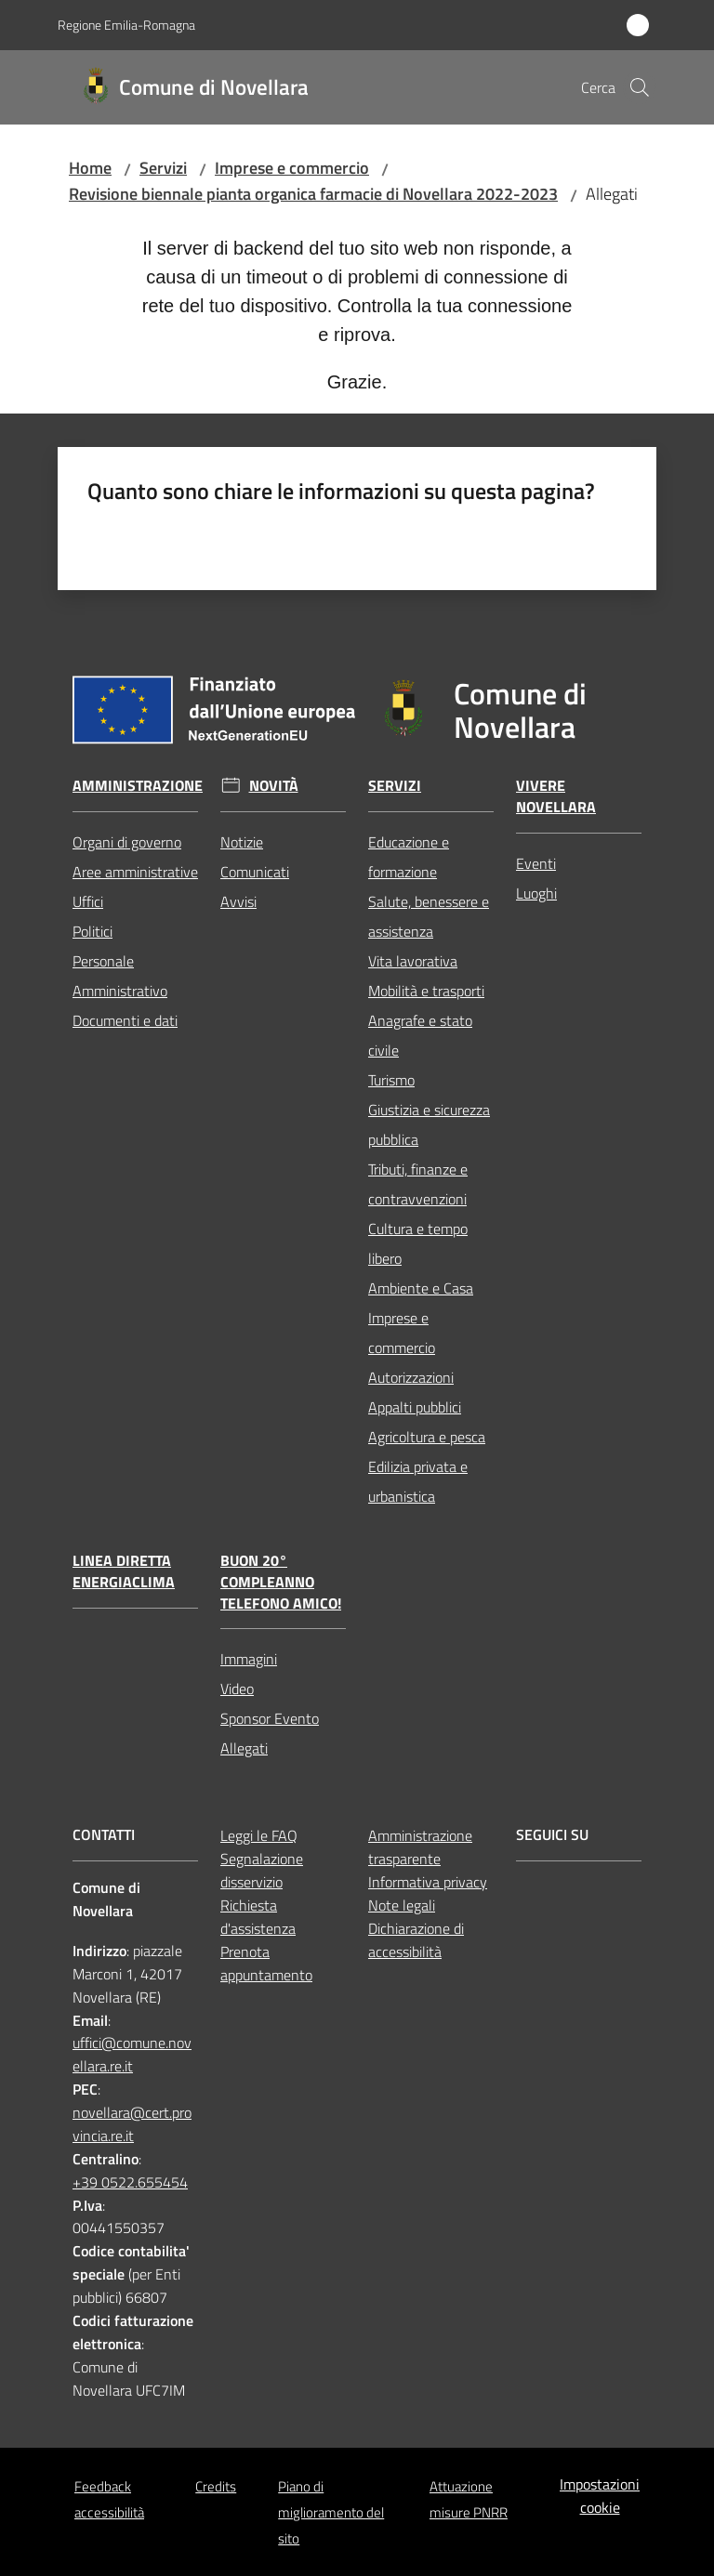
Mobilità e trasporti (426, 990)
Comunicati (254, 872)
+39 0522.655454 (130, 2182)
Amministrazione (138, 785)
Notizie (241, 842)
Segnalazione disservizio (261, 1870)
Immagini (248, 1659)
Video (237, 1688)
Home (90, 167)
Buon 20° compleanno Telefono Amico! (280, 1582)
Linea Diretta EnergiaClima (124, 1571)
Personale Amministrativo (120, 976)
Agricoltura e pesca (426, 1437)
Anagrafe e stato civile (420, 1035)
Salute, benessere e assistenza (428, 916)
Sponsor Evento (269, 1718)
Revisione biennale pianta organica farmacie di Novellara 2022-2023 (313, 193)
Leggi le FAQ (259, 1835)
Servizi (163, 167)
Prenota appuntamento (266, 1963)
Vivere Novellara (556, 796)
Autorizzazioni (411, 1377)
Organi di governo (127, 842)
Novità (273, 785)
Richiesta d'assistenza (258, 1916)
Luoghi (536, 893)
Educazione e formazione (408, 857)
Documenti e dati (125, 1020)
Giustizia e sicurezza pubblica (429, 1124)
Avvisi (238, 901)
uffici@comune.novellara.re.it (132, 2054)
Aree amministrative (135, 872)
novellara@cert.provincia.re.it (132, 2124)
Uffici (88, 901)
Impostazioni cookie (600, 2495)
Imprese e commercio (292, 167)
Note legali (401, 1905)
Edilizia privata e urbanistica (418, 1481)
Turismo (391, 1080)
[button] (639, 87)
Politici (92, 931)
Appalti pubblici (414, 1407)
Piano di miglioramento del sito (331, 2512)
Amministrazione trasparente (420, 1847)
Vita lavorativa (412, 961)
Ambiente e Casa (420, 1288)
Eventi (536, 863)
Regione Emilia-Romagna (126, 24)
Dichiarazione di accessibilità (416, 1940)
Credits (215, 2486)
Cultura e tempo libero (418, 1243)
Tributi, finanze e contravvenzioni (418, 1184)
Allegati (244, 1748)
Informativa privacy (427, 1882)
